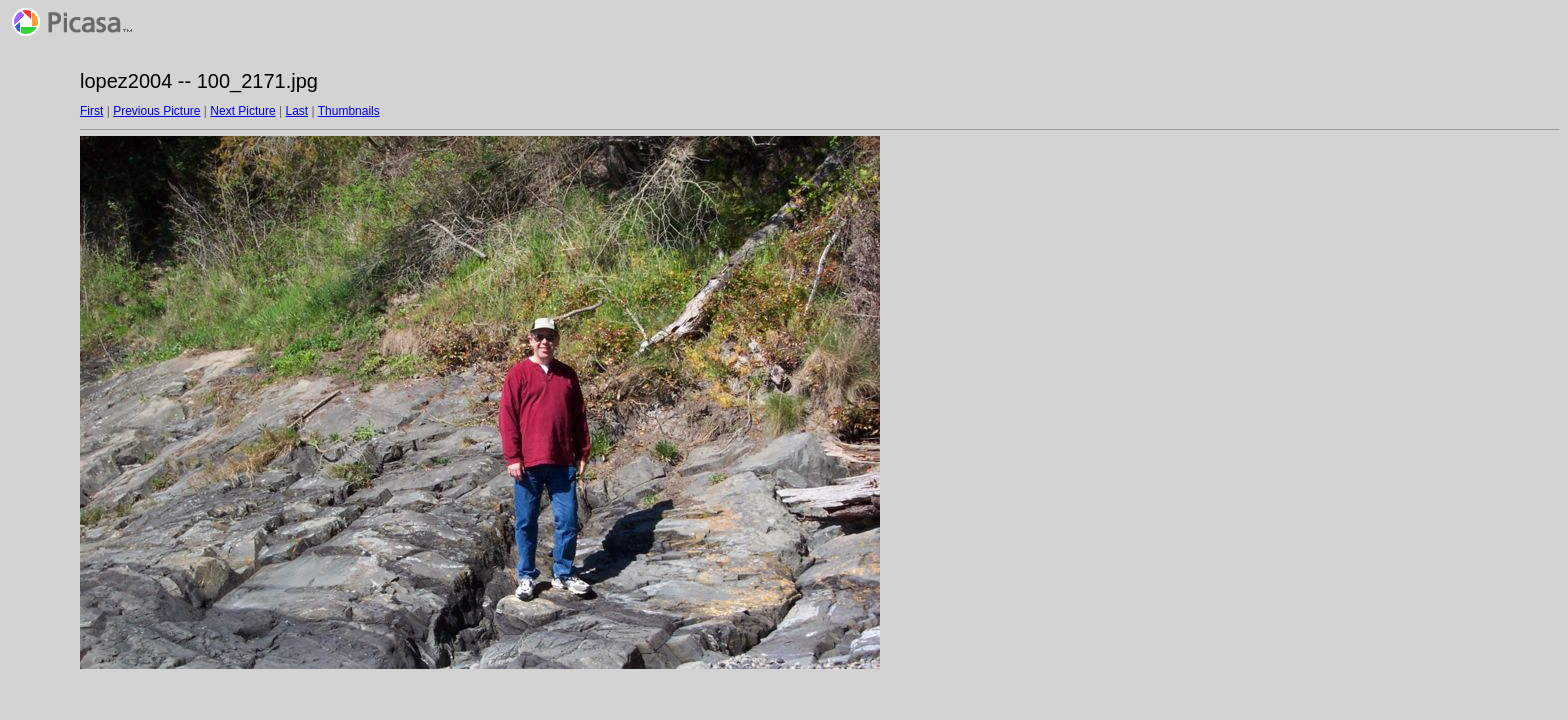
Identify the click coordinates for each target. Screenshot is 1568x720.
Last (296, 111)
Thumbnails (349, 111)
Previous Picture (156, 111)
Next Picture (242, 111)
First (91, 111)
